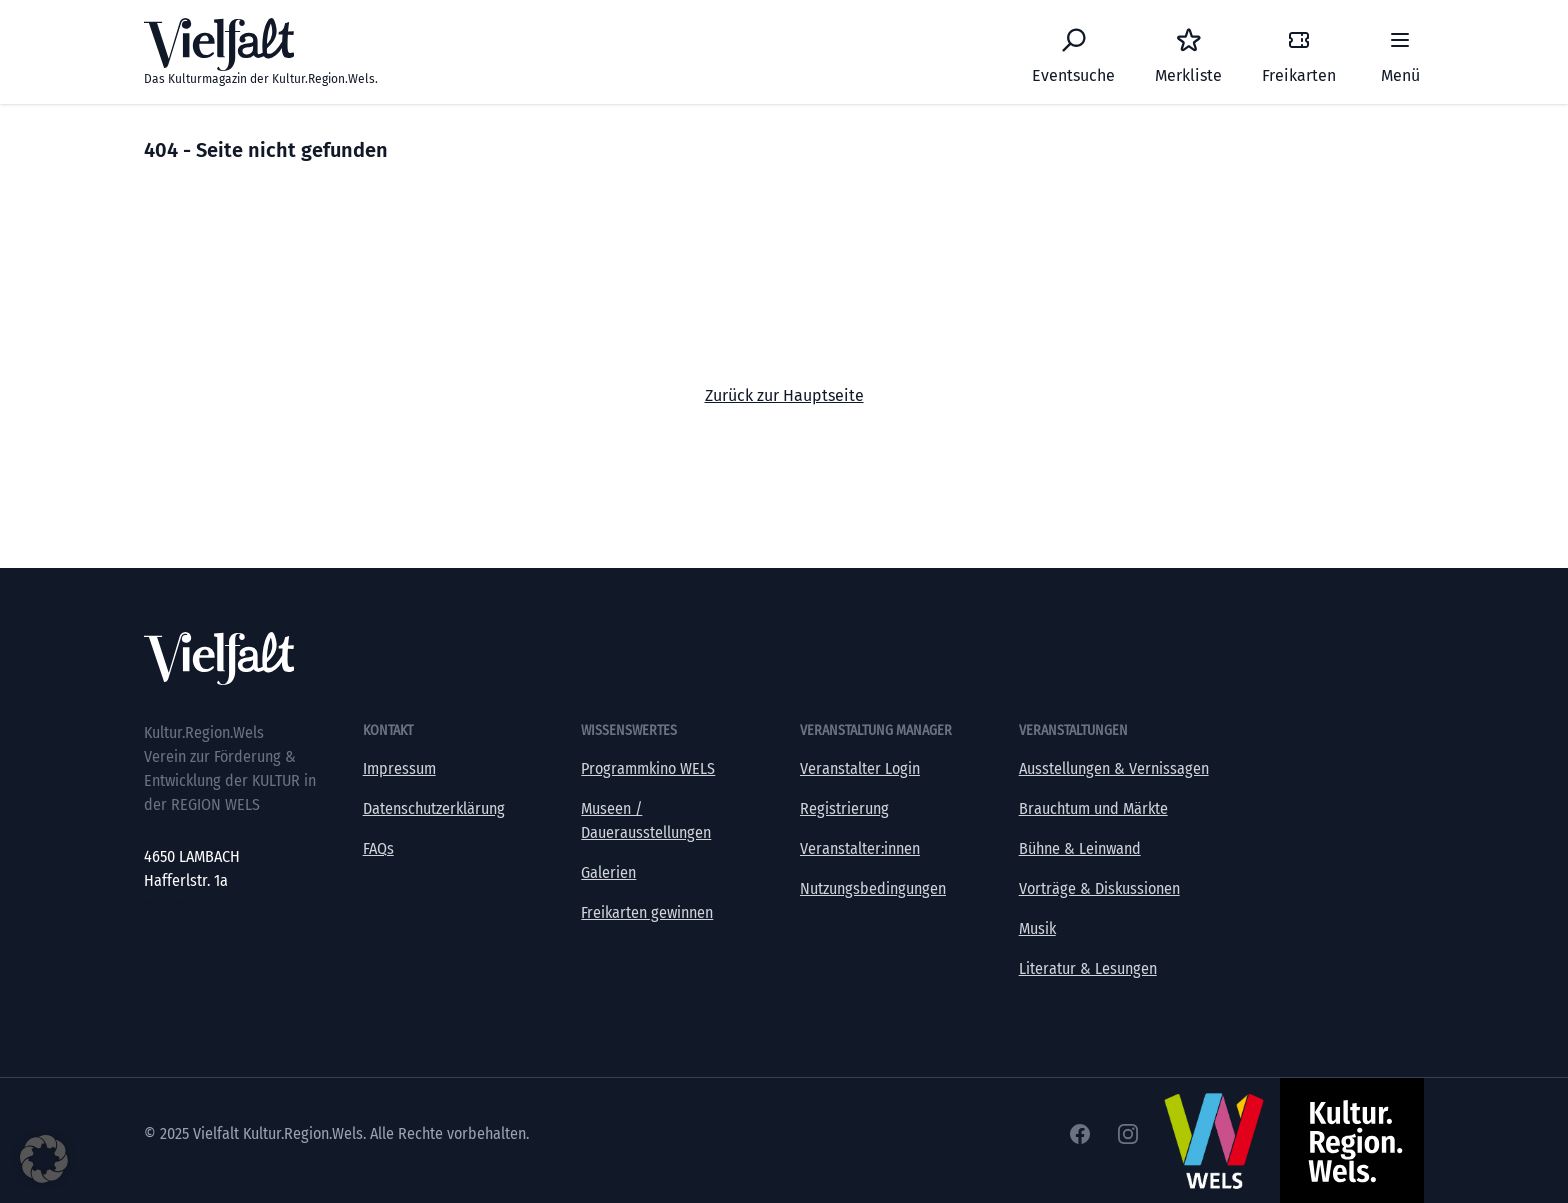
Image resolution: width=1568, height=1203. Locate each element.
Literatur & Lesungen (1088, 968)
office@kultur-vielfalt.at (221, 904)
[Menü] (1400, 52)
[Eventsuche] (1073, 52)
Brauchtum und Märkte (1093, 808)
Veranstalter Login (860, 768)
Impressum (399, 768)
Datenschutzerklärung (434, 808)
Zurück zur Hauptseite (784, 395)
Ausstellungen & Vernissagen (1114, 768)
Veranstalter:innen (860, 848)
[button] (44, 1159)
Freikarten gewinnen (647, 912)
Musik (1037, 928)
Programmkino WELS (648, 768)
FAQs (378, 848)
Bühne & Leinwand (1080, 848)
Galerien (608, 872)
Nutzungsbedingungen (873, 888)
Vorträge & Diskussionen (1099, 888)
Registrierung (844, 808)
